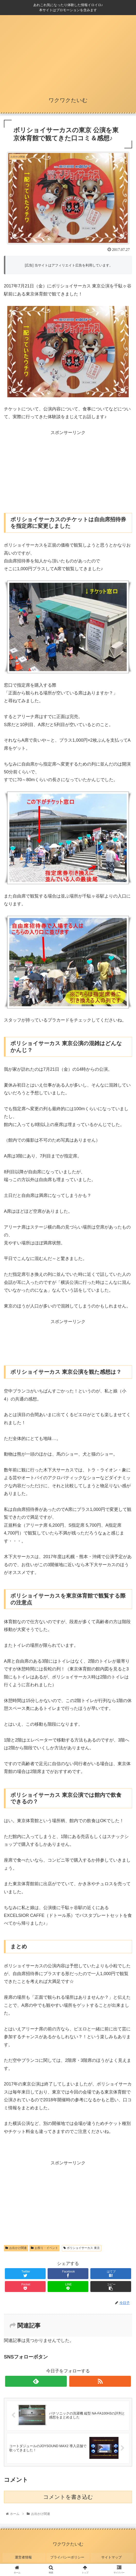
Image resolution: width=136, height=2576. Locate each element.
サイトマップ (112, 2556)
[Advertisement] (68, 54)
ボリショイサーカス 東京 (81, 2248)
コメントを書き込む (68, 2497)
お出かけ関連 (16, 2248)
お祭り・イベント (44, 2248)
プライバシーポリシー (68, 2556)
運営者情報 (24, 2556)
